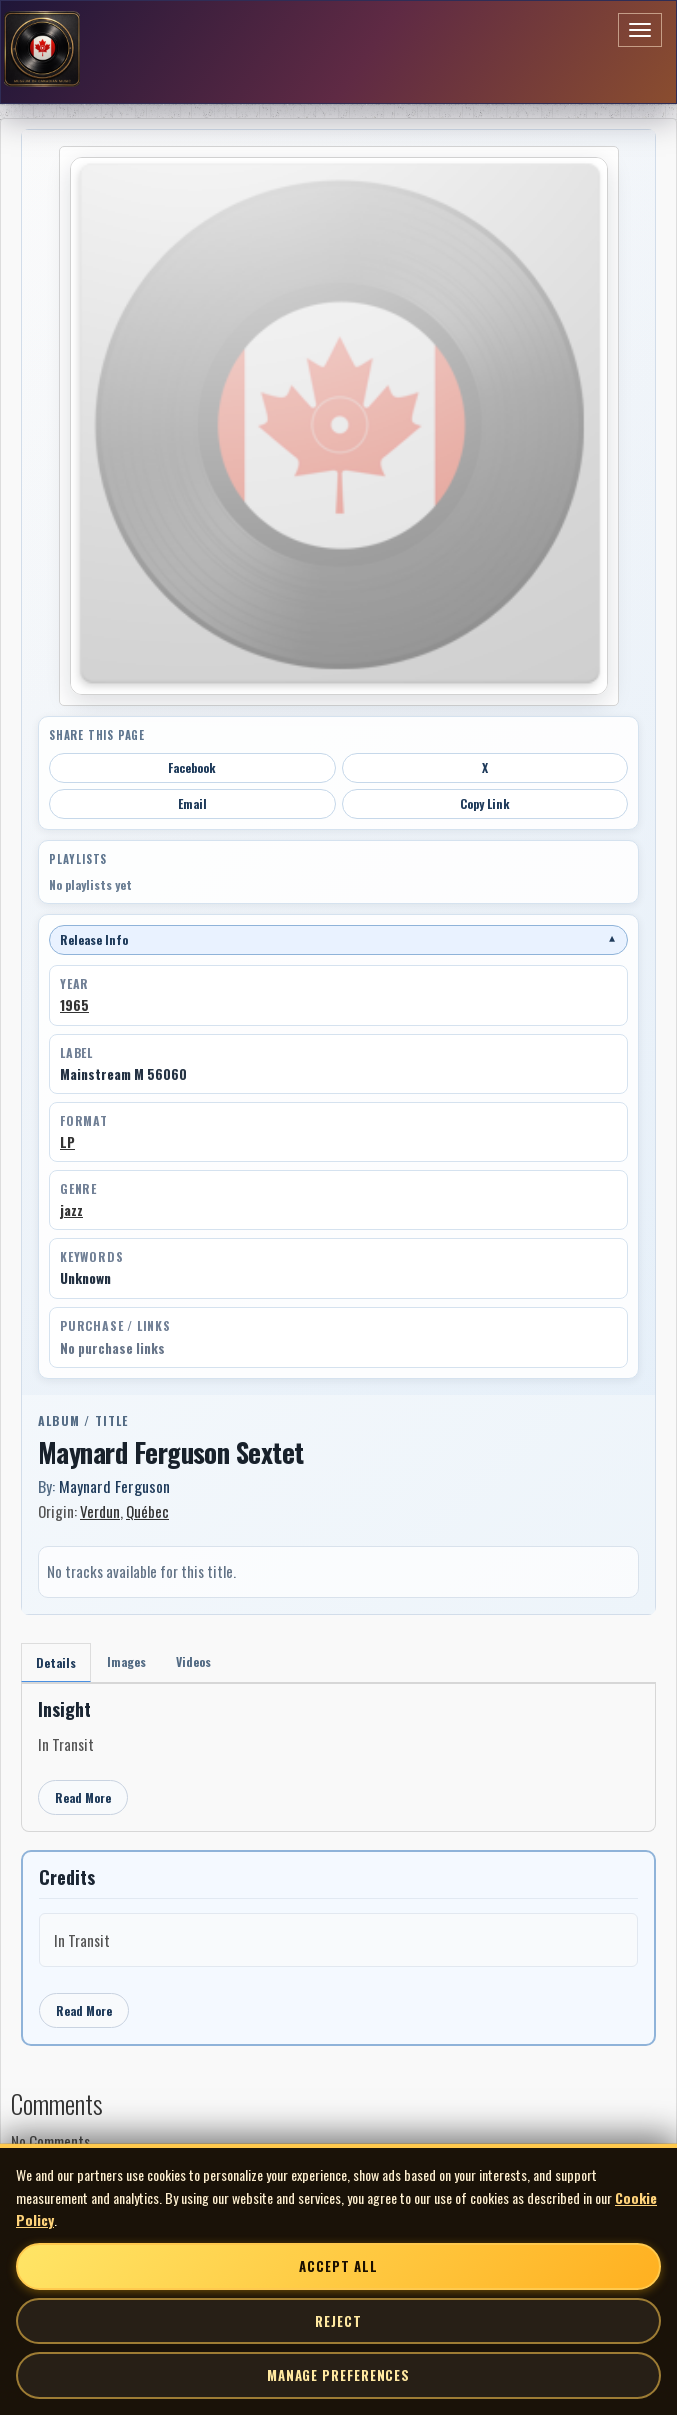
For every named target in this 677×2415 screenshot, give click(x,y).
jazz (71, 1210)
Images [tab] (126, 1661)
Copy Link (485, 803)
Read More (83, 1797)
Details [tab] (56, 1662)
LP (67, 1142)
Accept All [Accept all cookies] (338, 2266)
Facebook (192, 767)
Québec (147, 1511)
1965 (74, 1005)
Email (192, 803)
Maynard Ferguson (114, 1486)
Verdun (100, 1511)
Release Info (338, 939)
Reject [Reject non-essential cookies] (338, 2321)
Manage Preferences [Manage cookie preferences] (338, 2375)
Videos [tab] (193, 1661)
